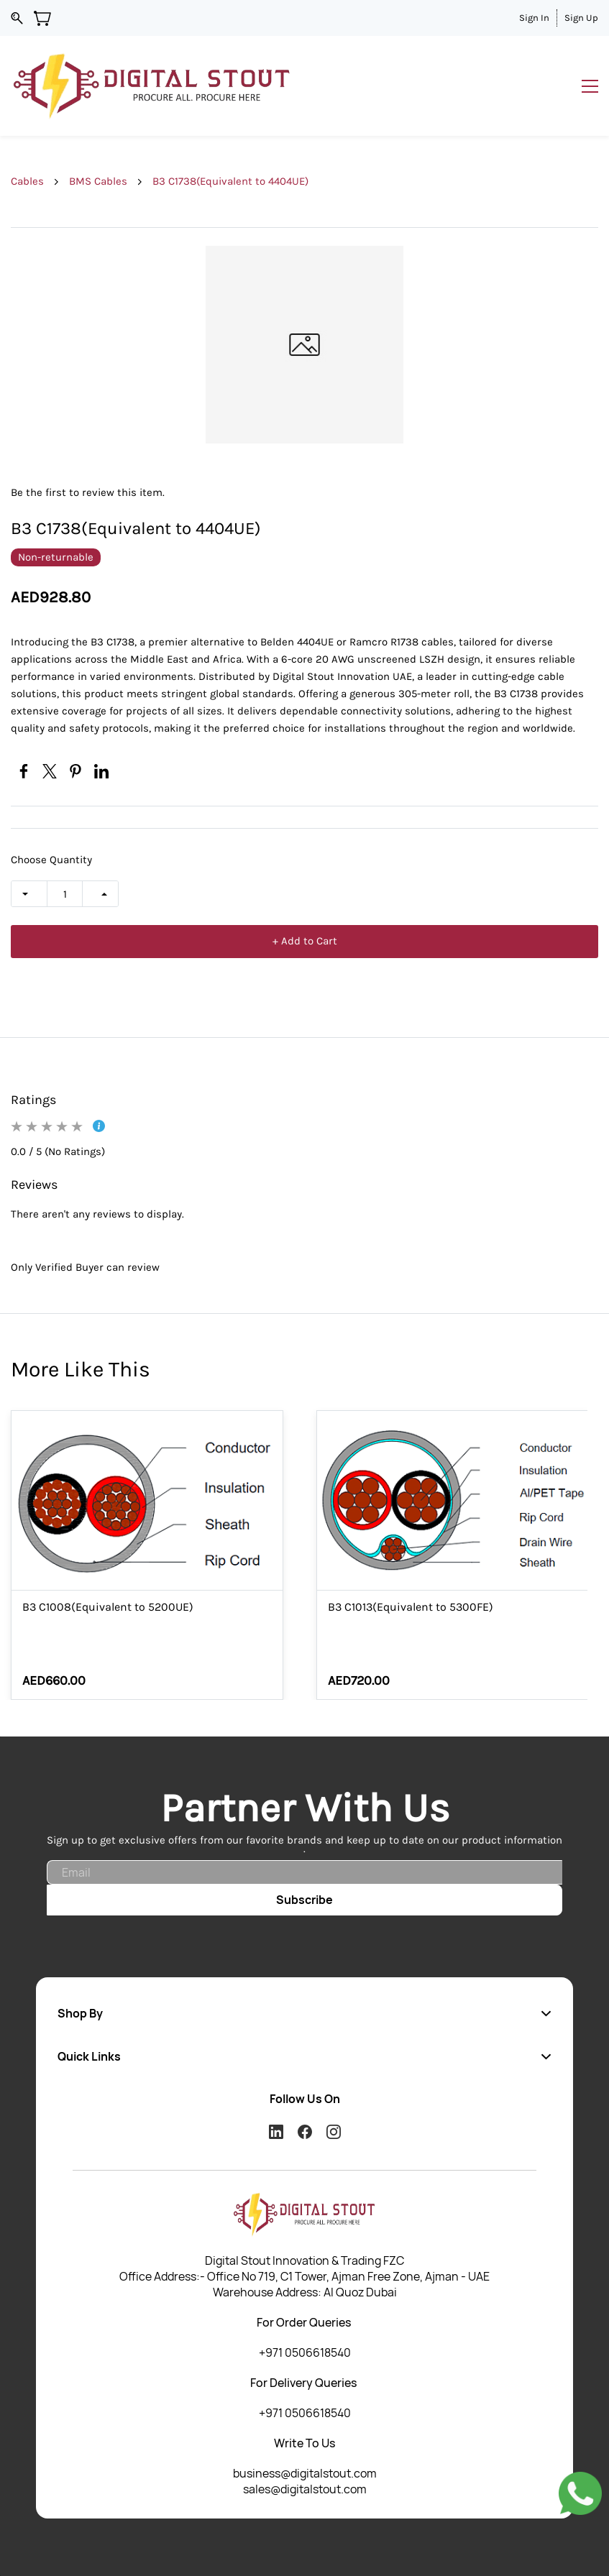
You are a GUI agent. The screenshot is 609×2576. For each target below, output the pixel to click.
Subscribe (304, 1900)
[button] (304, 2013)
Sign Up (581, 17)
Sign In (534, 17)
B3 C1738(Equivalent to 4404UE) (230, 181)
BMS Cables (98, 181)
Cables (27, 181)
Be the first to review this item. (88, 492)
